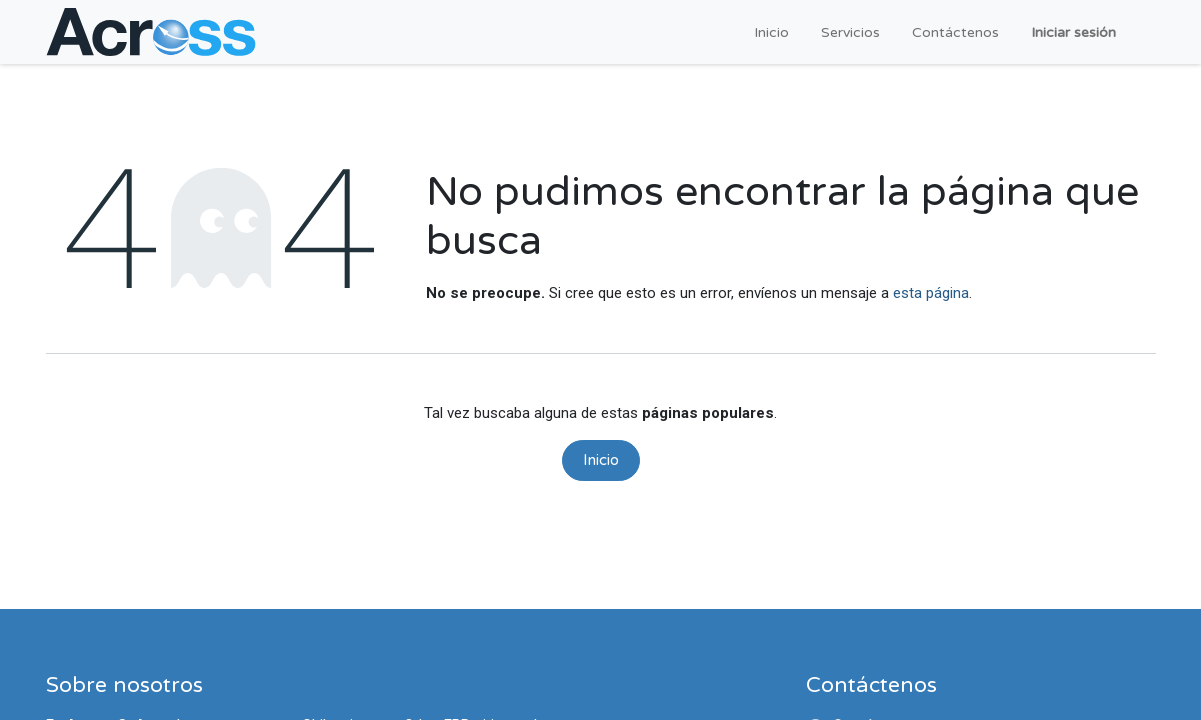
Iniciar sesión (1073, 32)
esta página (931, 293)
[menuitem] (771, 32)
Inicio (601, 460)
